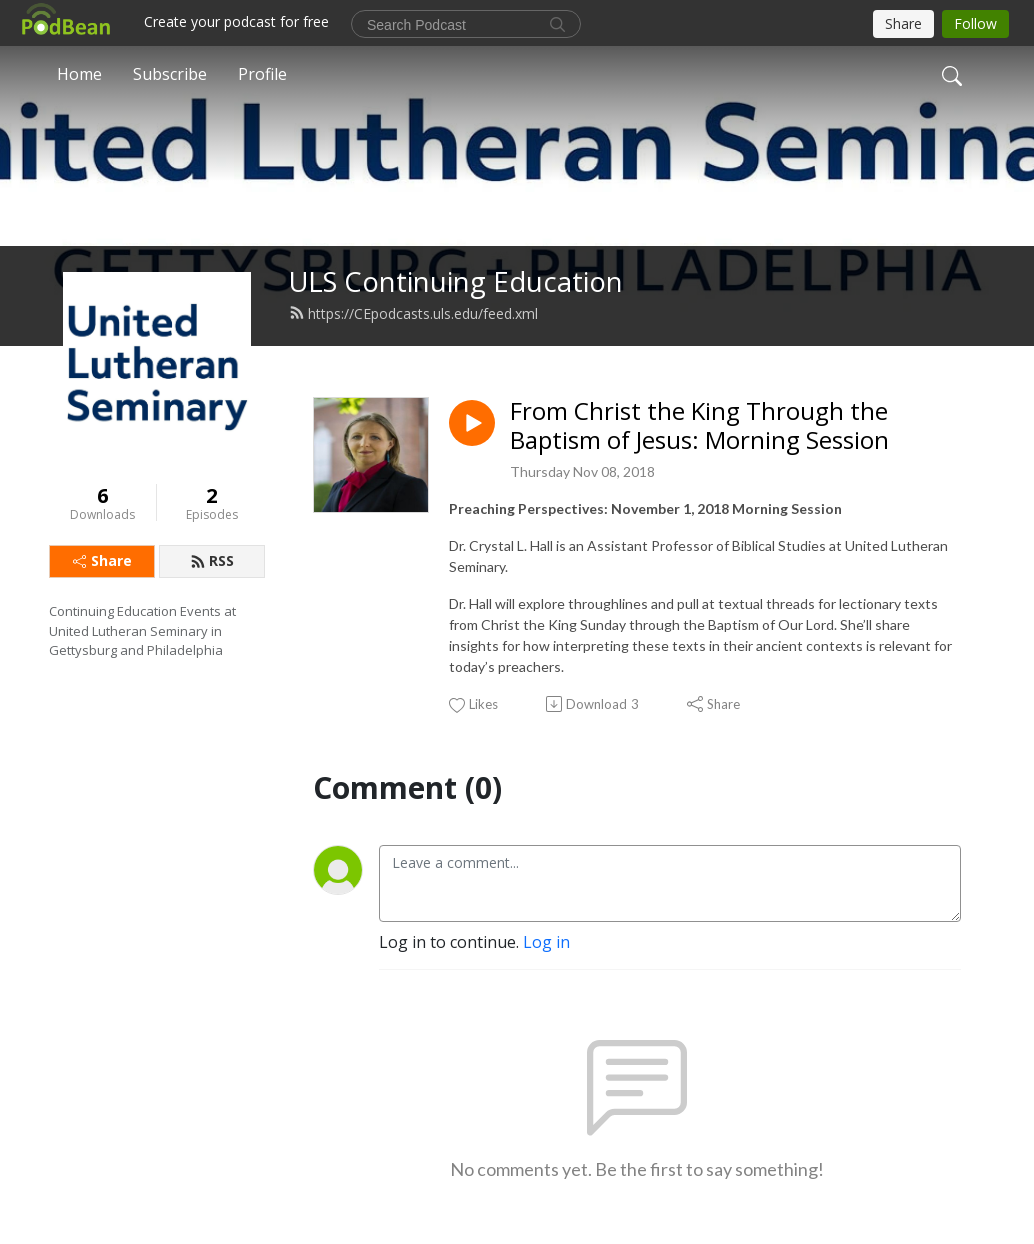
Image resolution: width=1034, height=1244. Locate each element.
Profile (262, 74)
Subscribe (170, 74)
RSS (212, 560)
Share (102, 560)
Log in (546, 942)
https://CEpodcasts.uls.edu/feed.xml (413, 313)
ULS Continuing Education (456, 281)
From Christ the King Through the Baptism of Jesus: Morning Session (699, 426)
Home (79, 74)
